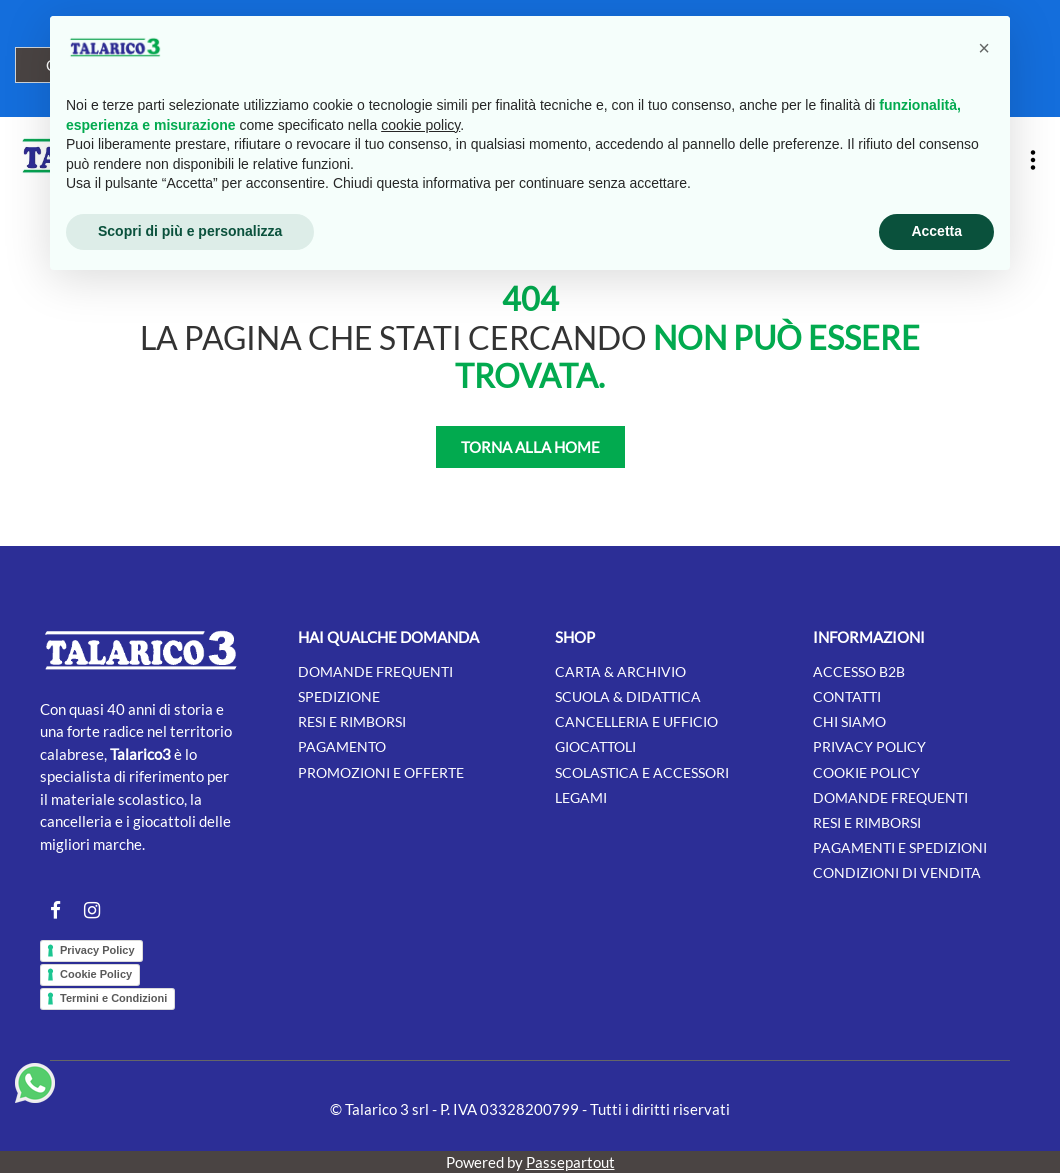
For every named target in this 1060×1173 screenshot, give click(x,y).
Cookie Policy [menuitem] (866, 772)
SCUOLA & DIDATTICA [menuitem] (628, 696)
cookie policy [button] (420, 125)
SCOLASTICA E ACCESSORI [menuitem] (642, 772)
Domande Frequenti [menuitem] (890, 797)
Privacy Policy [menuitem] (869, 746)
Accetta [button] (936, 231)
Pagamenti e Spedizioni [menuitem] (900, 847)
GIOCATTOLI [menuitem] (595, 746)
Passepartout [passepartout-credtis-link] (570, 1162)
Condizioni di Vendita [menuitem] (897, 872)
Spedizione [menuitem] (339, 696)
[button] (984, 48)
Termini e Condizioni (113, 998)
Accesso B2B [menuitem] (859, 671)
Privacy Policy (97, 950)
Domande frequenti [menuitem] (375, 671)
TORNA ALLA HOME (530, 447)
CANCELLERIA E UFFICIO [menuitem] (636, 721)
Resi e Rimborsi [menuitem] (867, 822)
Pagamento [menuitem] (342, 746)
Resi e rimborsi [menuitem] (352, 721)
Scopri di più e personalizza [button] (190, 231)
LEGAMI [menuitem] (581, 797)
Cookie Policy (96, 974)
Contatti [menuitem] (847, 696)
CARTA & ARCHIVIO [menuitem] (620, 671)
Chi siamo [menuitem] (849, 721)
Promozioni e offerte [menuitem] (381, 772)
